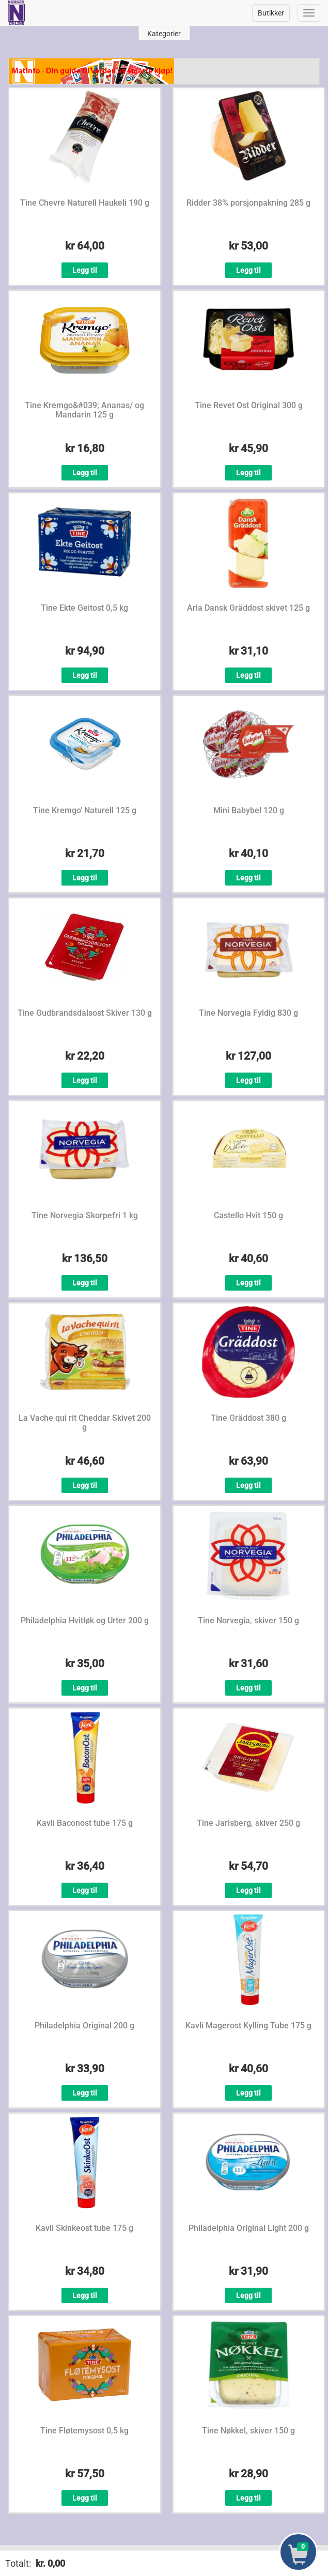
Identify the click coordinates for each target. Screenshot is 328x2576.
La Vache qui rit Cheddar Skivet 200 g (85, 1422)
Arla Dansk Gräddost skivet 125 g (248, 608)
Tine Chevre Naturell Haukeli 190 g (84, 203)
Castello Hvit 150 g (248, 1215)
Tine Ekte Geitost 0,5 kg (84, 608)
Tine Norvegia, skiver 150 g (248, 1620)
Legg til (84, 270)
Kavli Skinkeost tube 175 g (84, 2228)
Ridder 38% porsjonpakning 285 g (248, 203)
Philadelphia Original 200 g (84, 2025)
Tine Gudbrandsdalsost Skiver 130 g (85, 1013)
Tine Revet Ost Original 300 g (249, 405)
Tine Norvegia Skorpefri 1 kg (85, 1215)
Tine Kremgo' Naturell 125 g (84, 810)
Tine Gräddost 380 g (248, 1418)
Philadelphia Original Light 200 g (249, 2228)
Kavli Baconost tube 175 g (85, 1823)
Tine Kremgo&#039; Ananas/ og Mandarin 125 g (84, 410)
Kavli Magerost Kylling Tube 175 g (248, 2025)
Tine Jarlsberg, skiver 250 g (248, 1823)
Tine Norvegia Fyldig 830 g (248, 1013)
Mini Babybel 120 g (248, 810)
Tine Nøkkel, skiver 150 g (248, 2430)
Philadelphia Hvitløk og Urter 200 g (85, 1620)
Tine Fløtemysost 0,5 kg (84, 2430)
